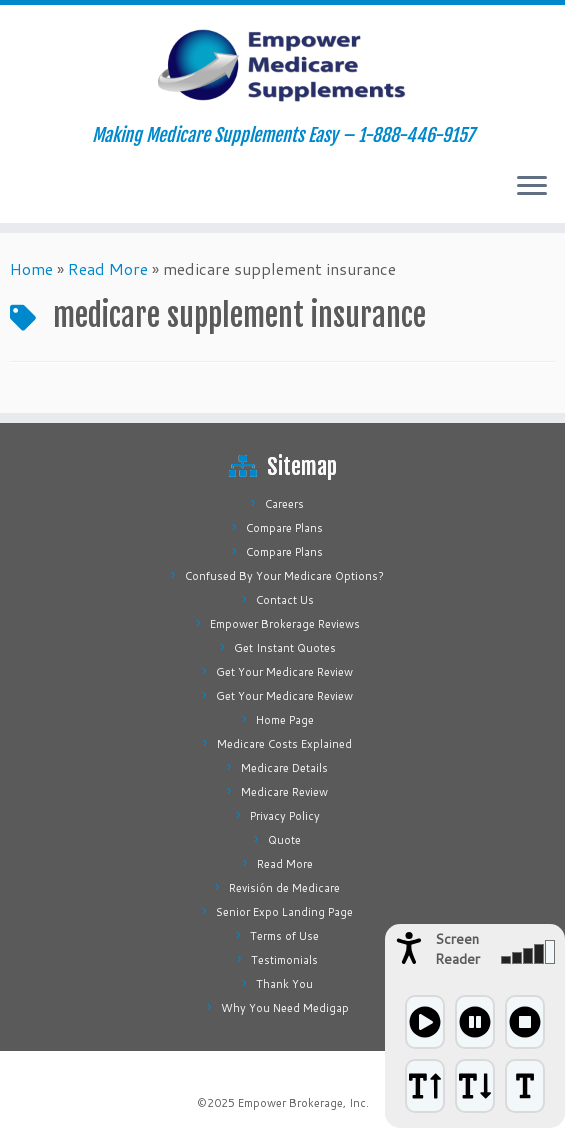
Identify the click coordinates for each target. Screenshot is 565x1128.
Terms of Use (284, 936)
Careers (284, 504)
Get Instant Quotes (285, 648)
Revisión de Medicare (284, 888)
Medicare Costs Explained (284, 744)
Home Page (285, 720)
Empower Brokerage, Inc (302, 1103)
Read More (108, 268)
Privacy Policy (285, 816)
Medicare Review (284, 792)
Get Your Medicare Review (284, 672)
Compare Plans (284, 528)
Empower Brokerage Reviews (285, 624)
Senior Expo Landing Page (284, 912)
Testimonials (284, 960)
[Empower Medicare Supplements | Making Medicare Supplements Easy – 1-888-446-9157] (282, 65)
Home (31, 268)
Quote (284, 840)
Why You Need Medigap (285, 1008)
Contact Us (285, 600)
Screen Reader (457, 949)
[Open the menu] (532, 187)
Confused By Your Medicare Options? (284, 576)
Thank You (284, 984)
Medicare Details (284, 768)
